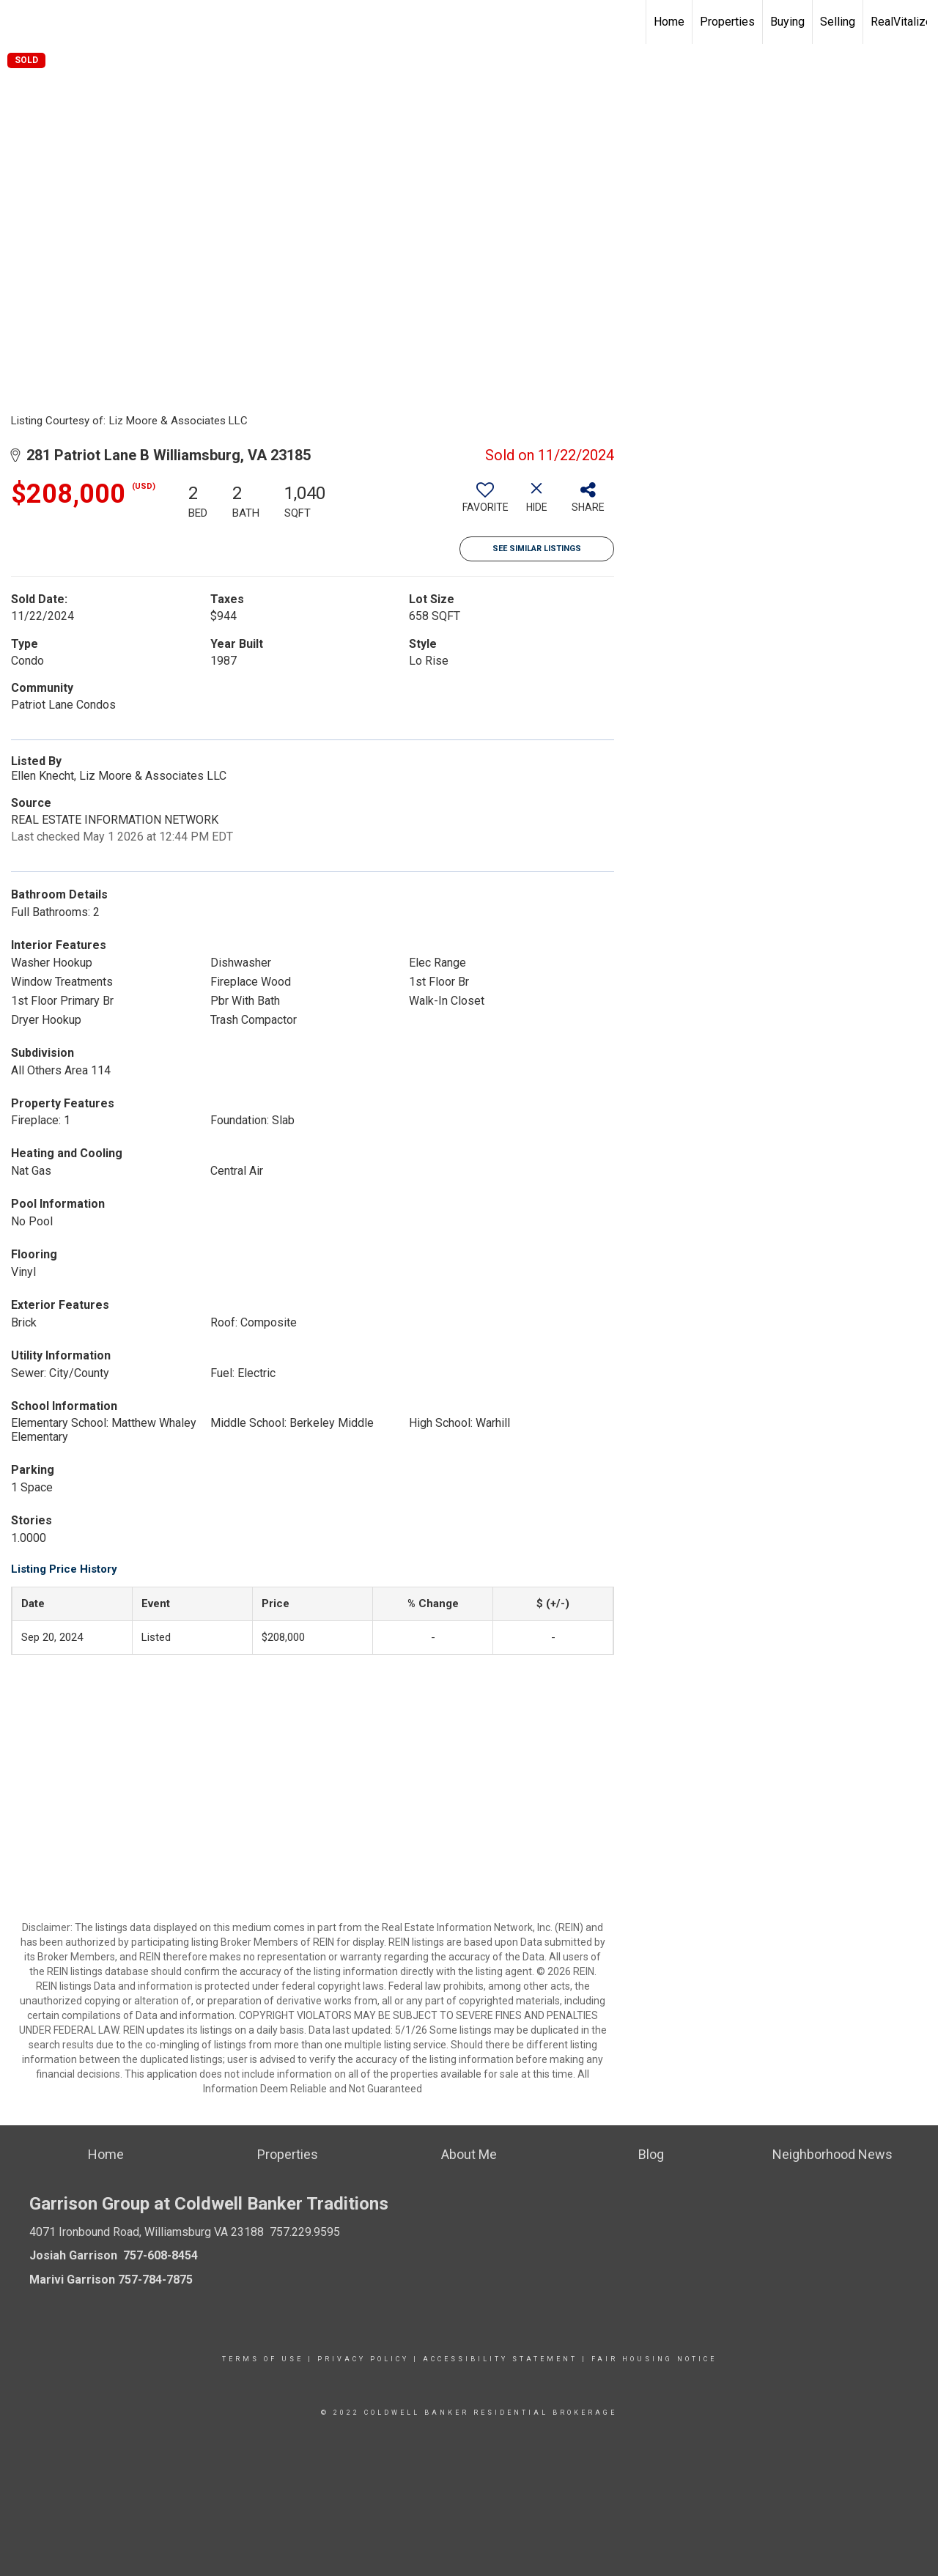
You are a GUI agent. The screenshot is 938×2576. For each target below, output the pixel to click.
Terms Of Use (262, 2359)
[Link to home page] (18, 22)
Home (669, 22)
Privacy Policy (363, 2359)
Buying (787, 22)
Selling (837, 22)
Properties (727, 22)
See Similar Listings (536, 548)
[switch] (485, 503)
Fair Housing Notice (654, 2359)
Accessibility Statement (500, 2359)
